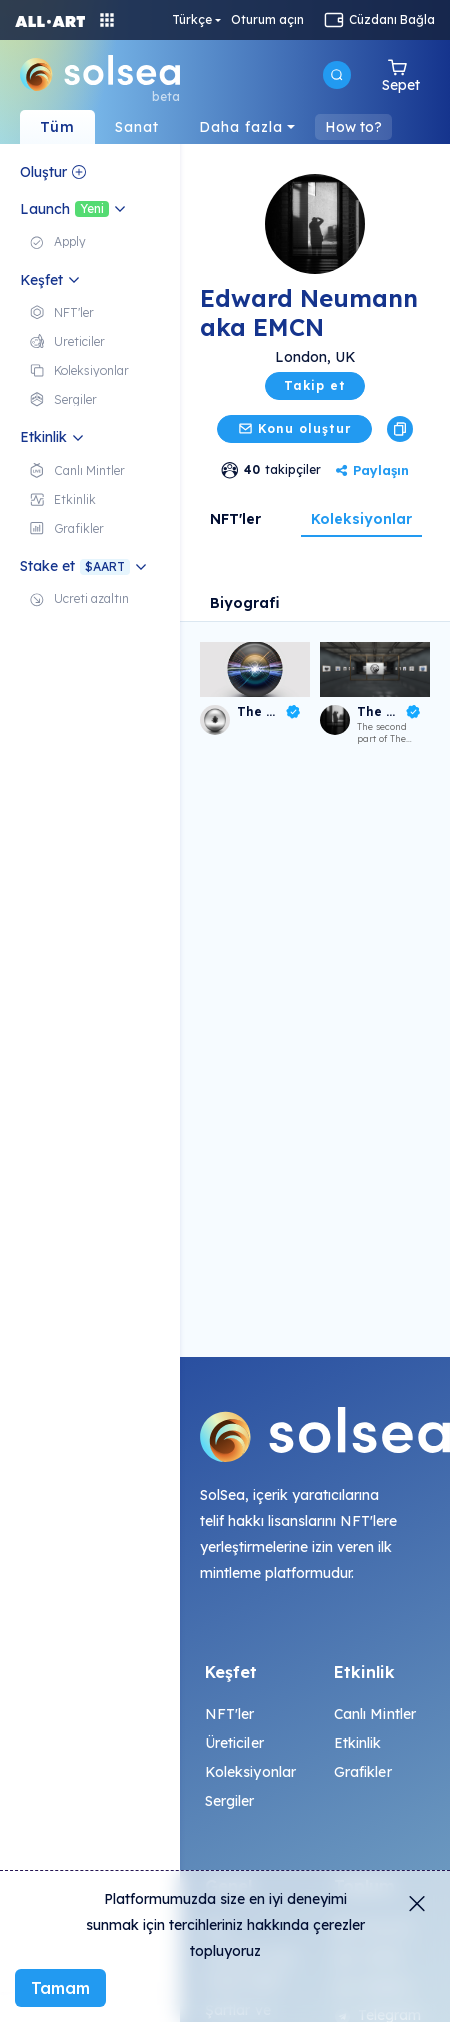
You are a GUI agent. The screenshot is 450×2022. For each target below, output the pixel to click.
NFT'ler (235, 519)
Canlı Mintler (375, 1714)
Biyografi (245, 603)
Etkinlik (358, 1743)
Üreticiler (234, 1743)
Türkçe (192, 20)
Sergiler (230, 1801)
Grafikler (363, 1772)
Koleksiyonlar (361, 519)
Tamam (60, 1988)
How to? (353, 127)
